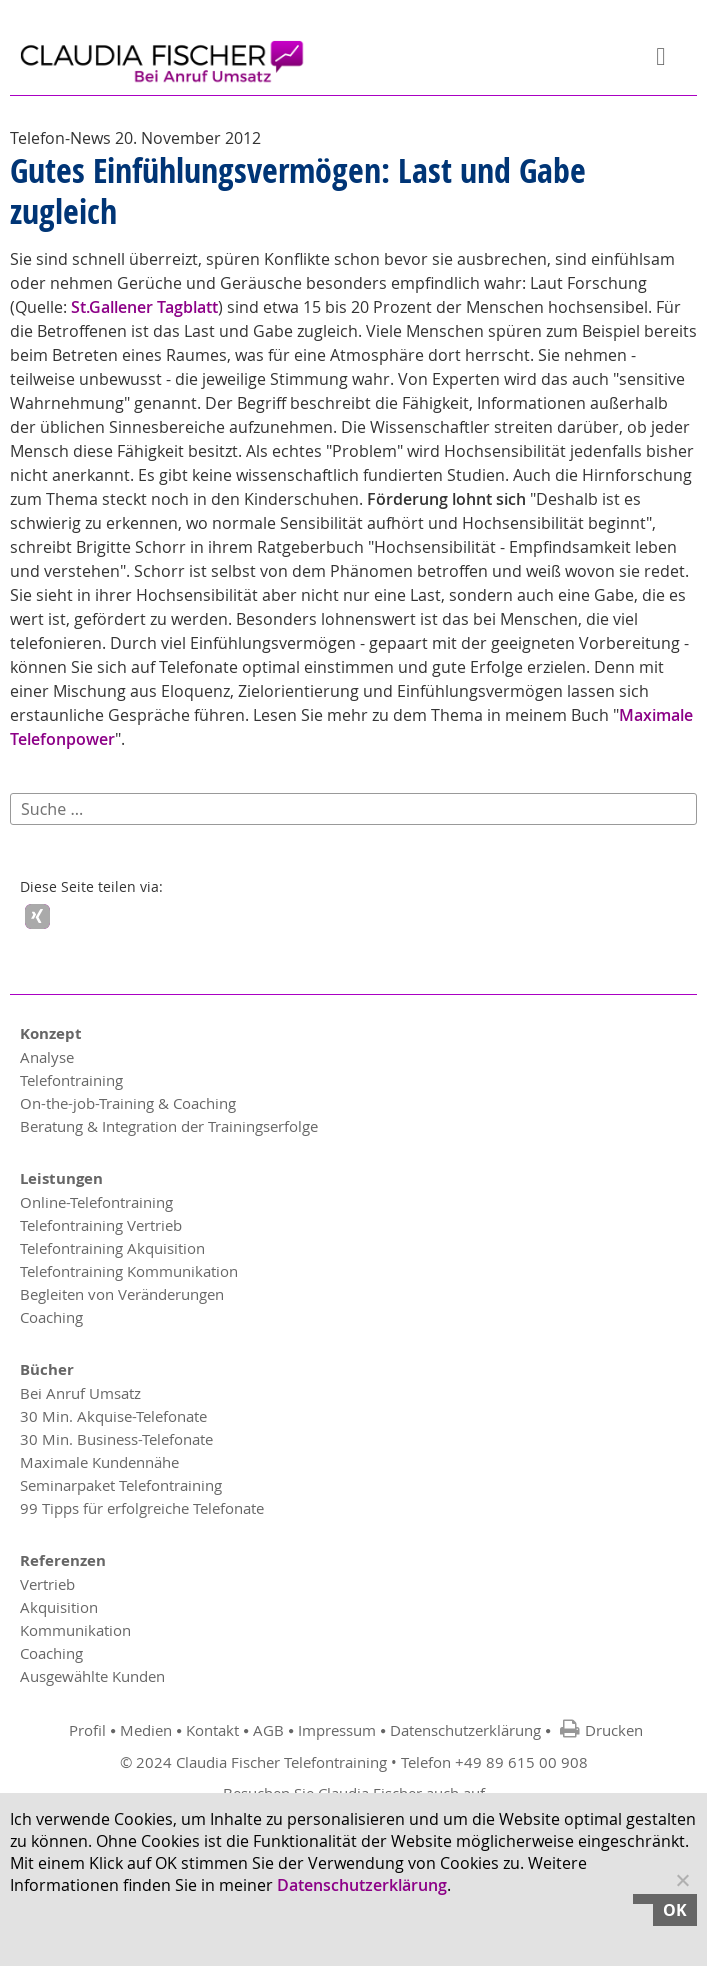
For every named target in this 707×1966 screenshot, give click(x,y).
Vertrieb (47, 1584)
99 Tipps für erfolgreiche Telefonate (142, 1508)
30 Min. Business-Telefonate (116, 1439)
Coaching (51, 1317)
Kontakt (212, 1730)
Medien (146, 1730)
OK (675, 1910)
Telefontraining (71, 1080)
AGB (268, 1730)
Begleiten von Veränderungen (122, 1294)
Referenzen (63, 1560)
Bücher (47, 1369)
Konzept (51, 1033)
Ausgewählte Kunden (92, 1676)
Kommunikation (75, 1630)
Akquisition (59, 1607)
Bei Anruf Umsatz (80, 1393)
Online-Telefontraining (96, 1202)
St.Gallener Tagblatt (144, 307)
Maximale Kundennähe (99, 1462)
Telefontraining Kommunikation (129, 1271)
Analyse (47, 1057)
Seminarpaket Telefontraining (121, 1485)
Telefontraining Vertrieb (101, 1225)
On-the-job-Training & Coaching (128, 1103)
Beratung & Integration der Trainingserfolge (169, 1126)
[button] (37, 916)
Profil (87, 1730)
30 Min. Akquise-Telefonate (113, 1416)
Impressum (337, 1730)
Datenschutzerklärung (465, 1730)
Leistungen (61, 1178)
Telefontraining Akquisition (112, 1248)
